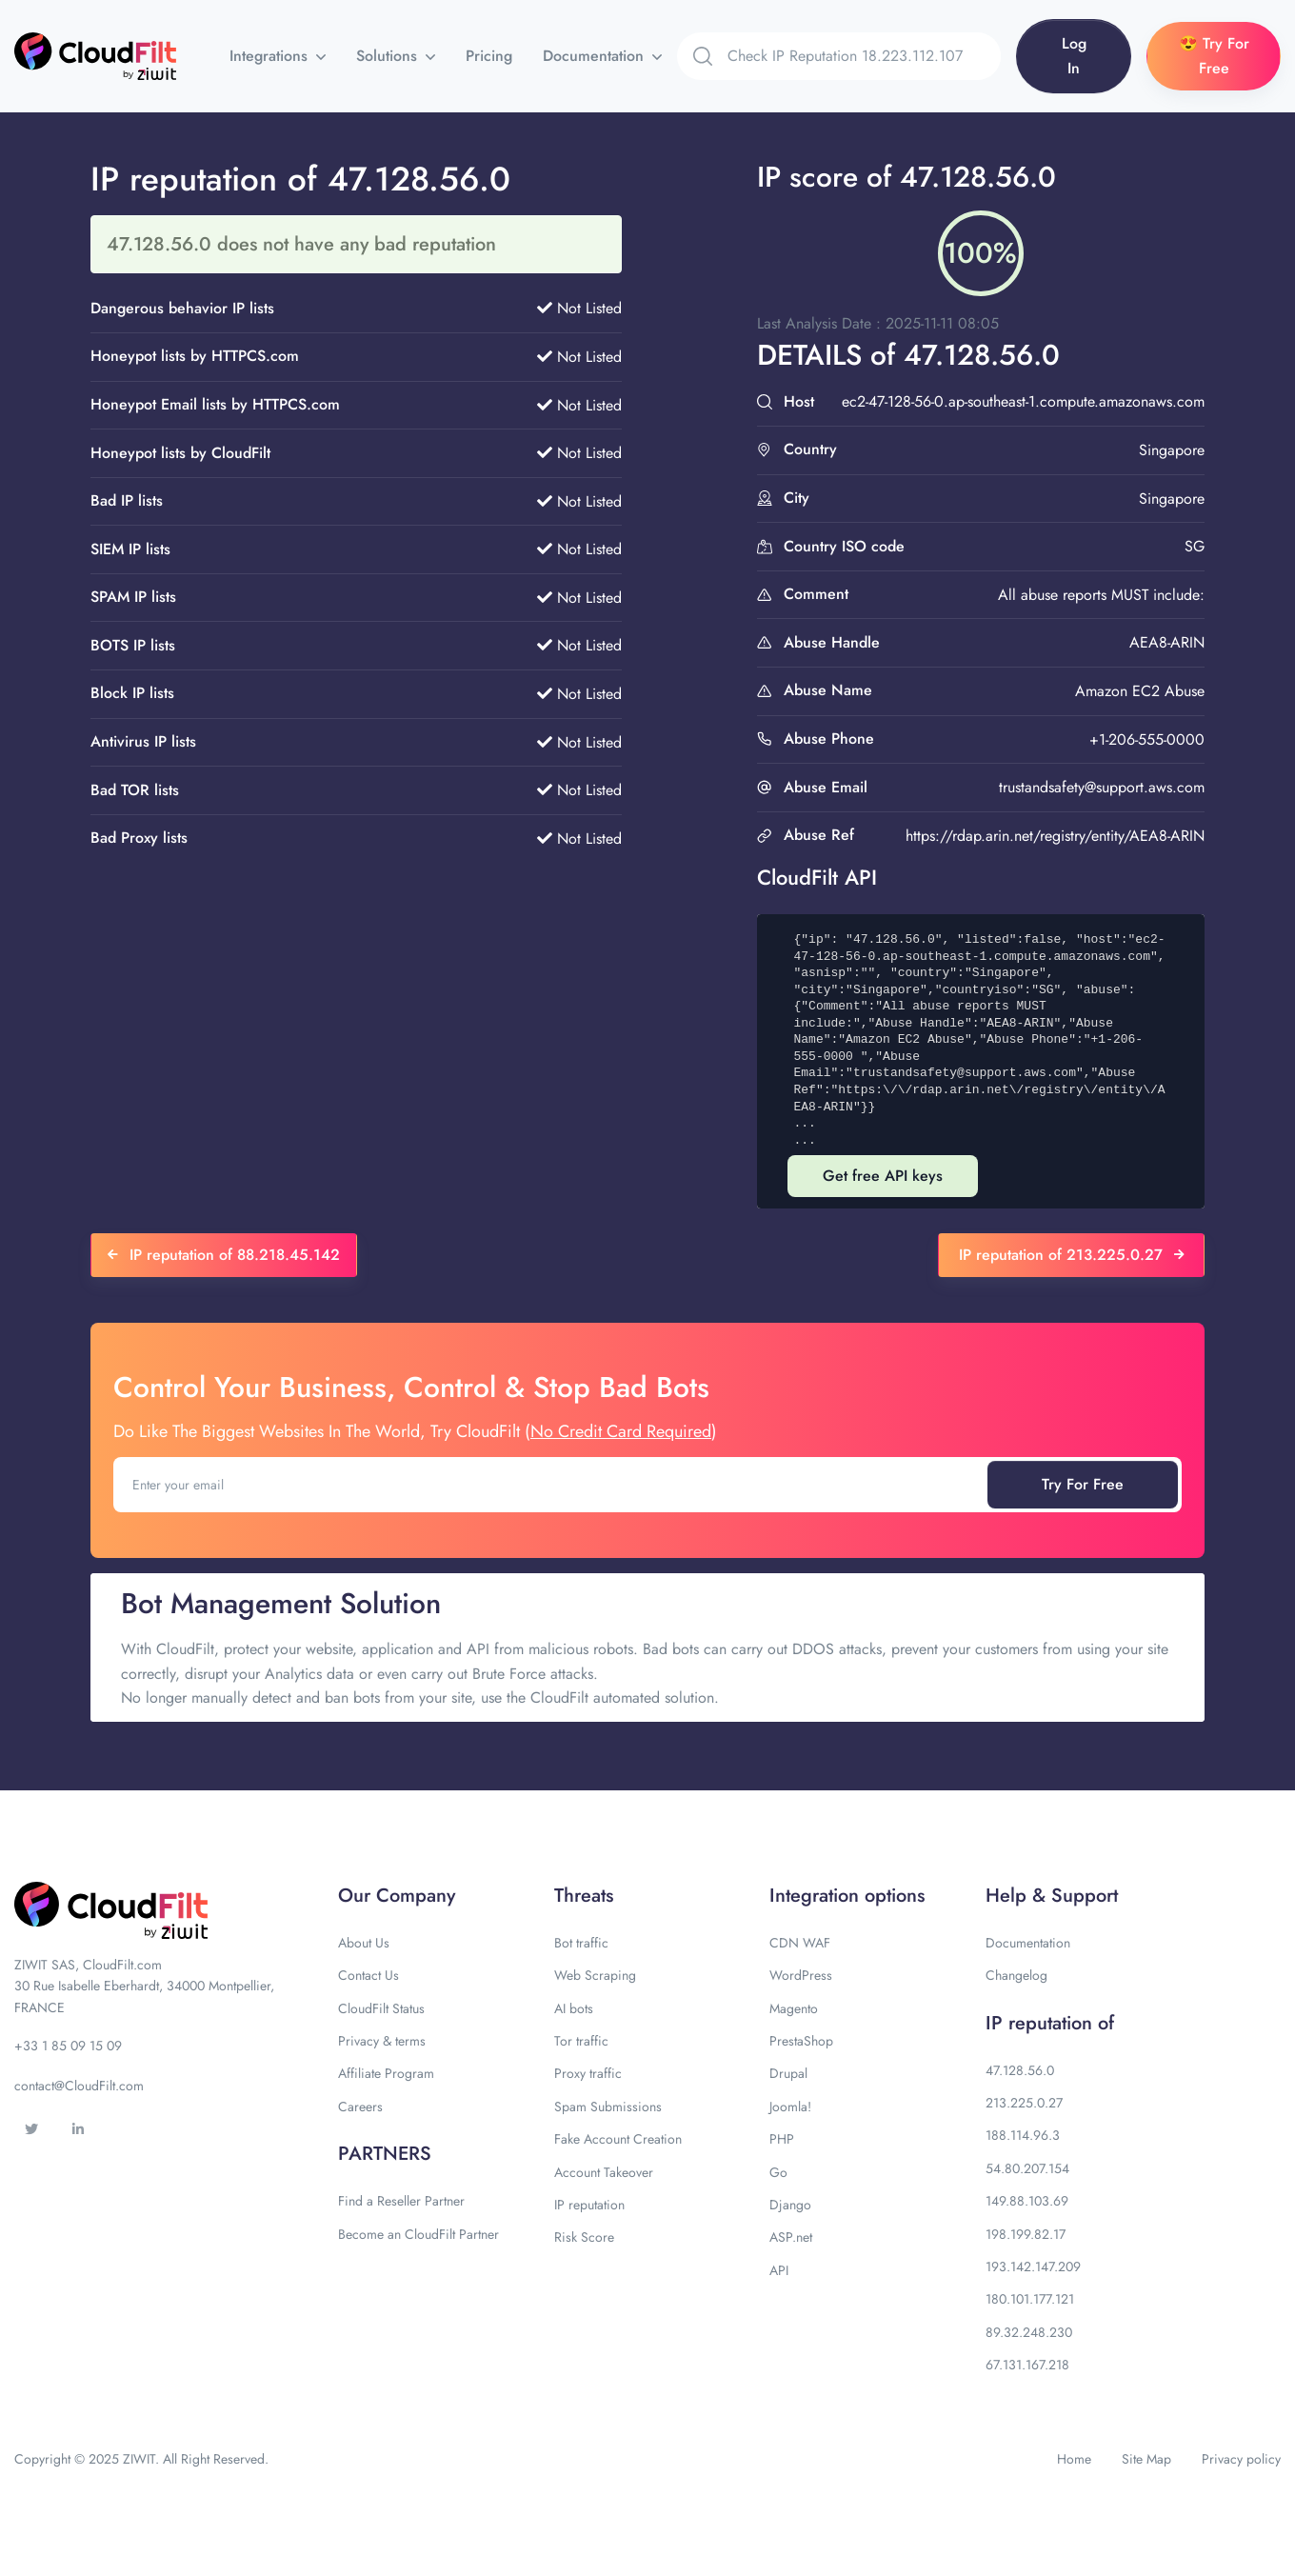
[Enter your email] (552, 1484)
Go (778, 2172)
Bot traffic (581, 1942)
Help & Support (1052, 1895)
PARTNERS (384, 2153)
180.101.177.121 (1030, 2298)
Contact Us (368, 1975)
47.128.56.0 (1020, 2070)
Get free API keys (883, 1176)
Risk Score (584, 2237)
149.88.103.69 (1027, 2200)
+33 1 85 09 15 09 (68, 2045)
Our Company (396, 1895)
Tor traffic (581, 2040)
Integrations (270, 56)
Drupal (788, 2073)
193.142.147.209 (1033, 2266)
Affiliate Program (386, 2073)
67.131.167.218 (1027, 2364)
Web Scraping (595, 1975)
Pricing (489, 56)
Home (1074, 2458)
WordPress (800, 1975)
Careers (360, 2106)
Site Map (1146, 2458)
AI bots (573, 2008)
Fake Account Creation (618, 2138)
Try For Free (1083, 1484)
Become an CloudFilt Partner (418, 2234)
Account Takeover (603, 2172)
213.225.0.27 (1024, 2102)
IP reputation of (1050, 2023)
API (778, 2270)
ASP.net (790, 2237)
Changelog (1016, 1975)
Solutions (389, 56)
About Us (363, 1942)
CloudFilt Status (381, 2008)
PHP (781, 2138)
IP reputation (589, 2204)
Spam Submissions (608, 2106)
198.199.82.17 (1026, 2234)
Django (790, 2204)
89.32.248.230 (1029, 2332)
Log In (1074, 55)
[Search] (864, 56)
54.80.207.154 (1027, 2168)
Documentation (595, 56)
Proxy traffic (588, 2073)
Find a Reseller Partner (401, 2200)
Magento (793, 2008)
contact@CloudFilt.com (79, 2085)
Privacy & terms (382, 2040)
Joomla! (790, 2106)
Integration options (847, 1895)
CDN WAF (799, 1942)
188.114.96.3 (1023, 2135)
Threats (583, 1895)
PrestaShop (801, 2040)
